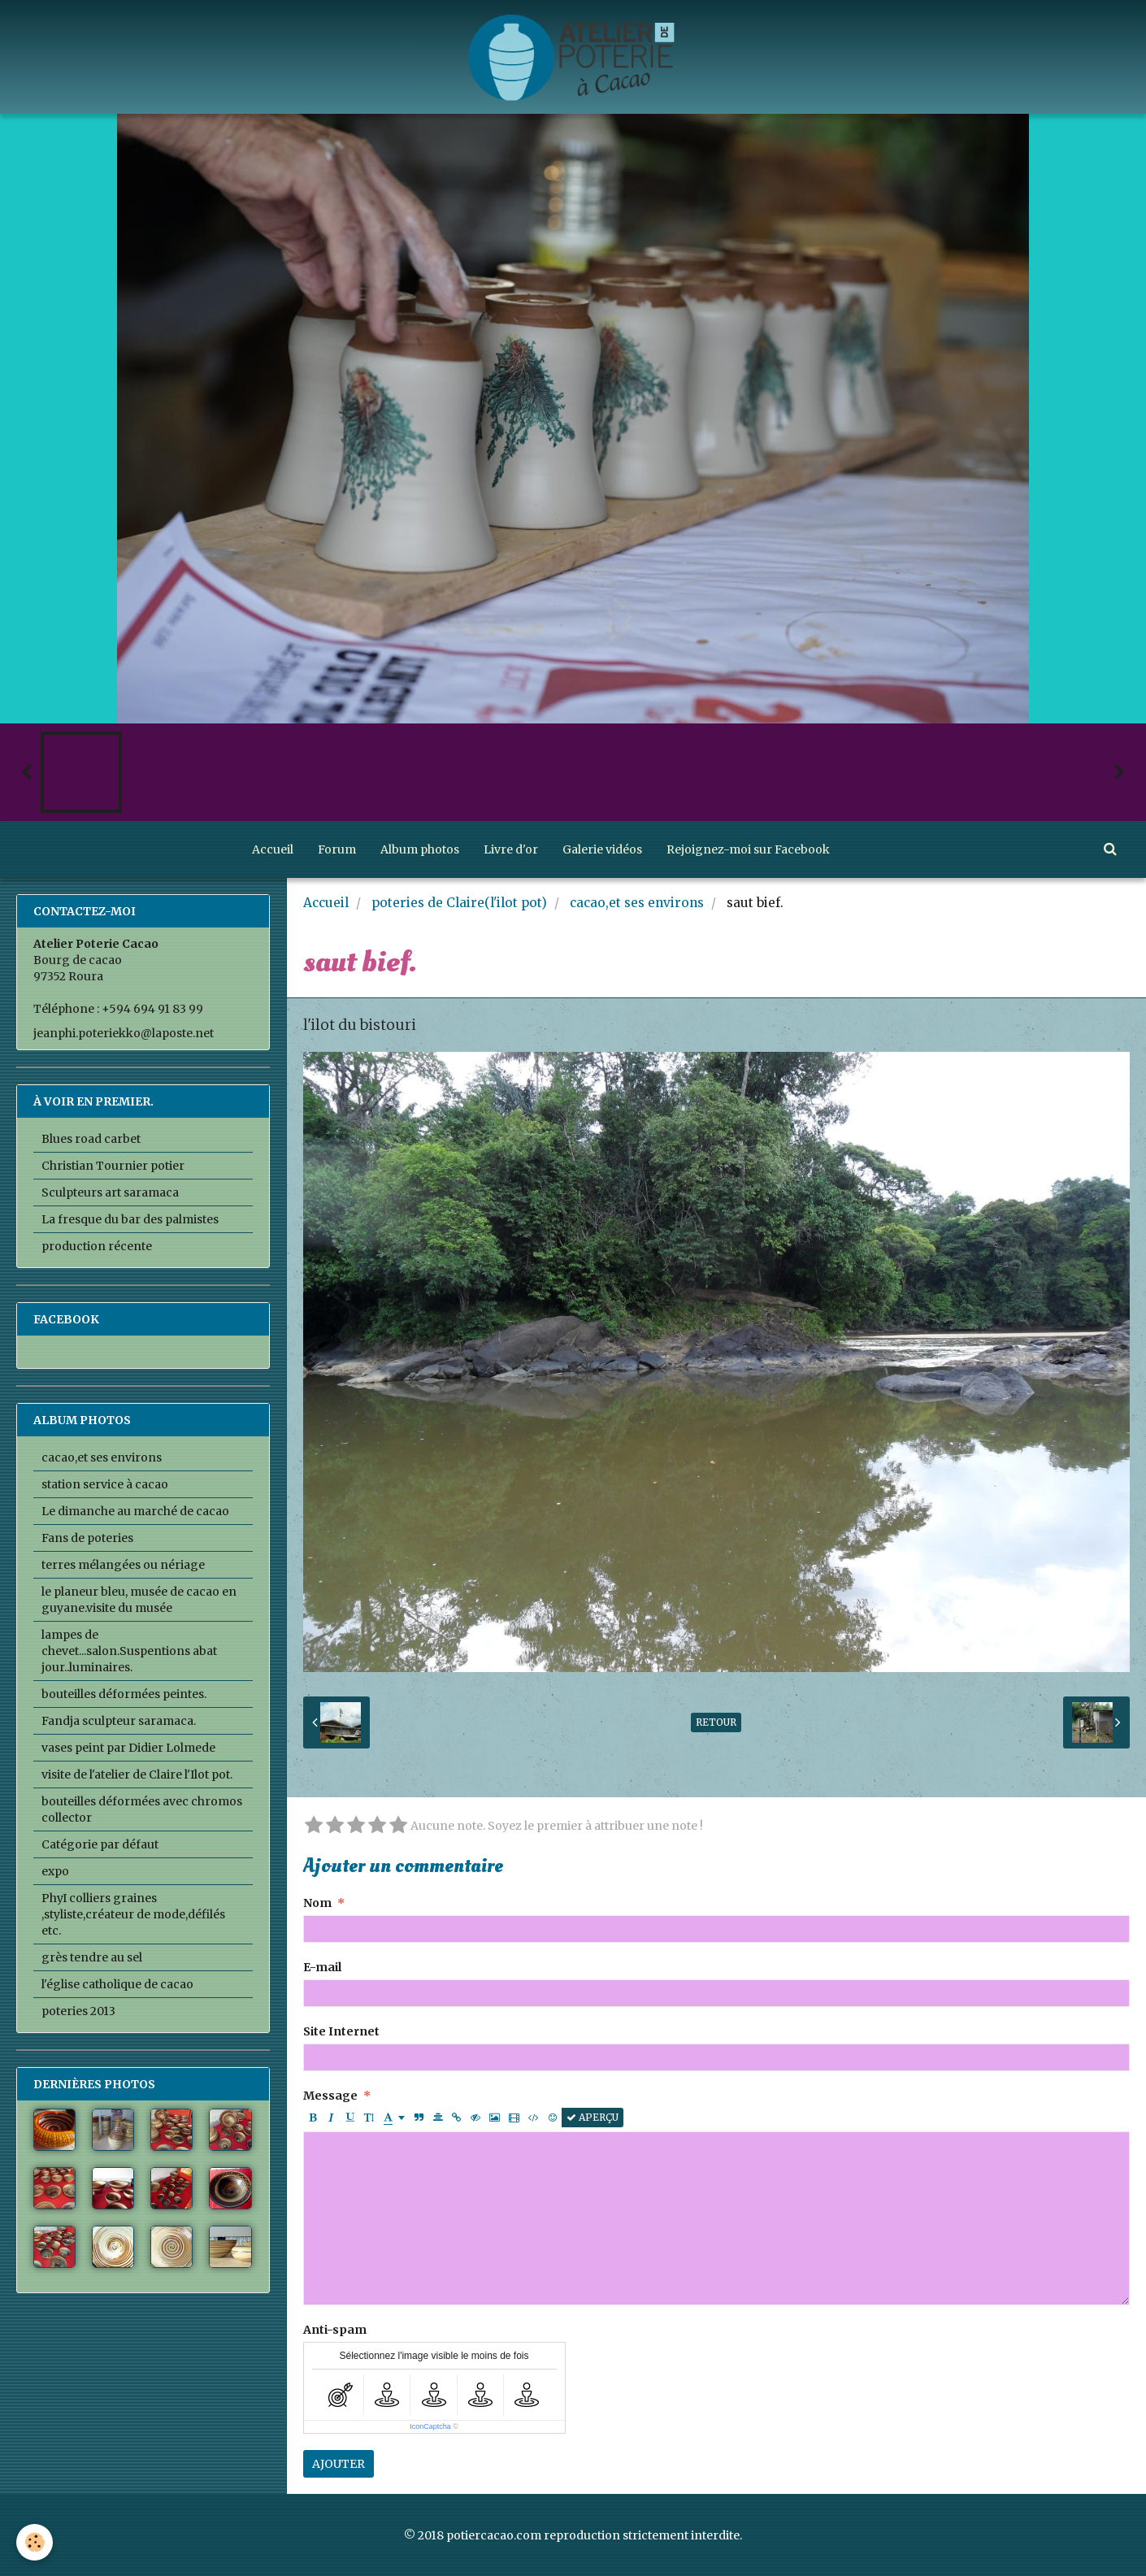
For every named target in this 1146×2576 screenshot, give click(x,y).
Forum (337, 849)
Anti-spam (335, 2329)
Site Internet (341, 2031)
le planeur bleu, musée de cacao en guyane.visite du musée (139, 1599)
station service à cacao (104, 1484)
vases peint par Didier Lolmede (128, 1747)
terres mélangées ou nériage (123, 1564)
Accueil (272, 849)
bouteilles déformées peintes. (123, 1694)
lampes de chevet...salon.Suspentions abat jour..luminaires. (129, 1651)
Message (330, 2095)
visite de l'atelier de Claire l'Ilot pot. (136, 1774)
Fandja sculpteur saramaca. (118, 1721)
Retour (716, 1722)
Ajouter (338, 2464)
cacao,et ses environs (637, 902)
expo (55, 1871)
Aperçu (592, 2117)
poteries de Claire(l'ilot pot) (459, 902)
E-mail (322, 1967)
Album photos (419, 849)
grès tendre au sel (91, 1957)
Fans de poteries (87, 1538)
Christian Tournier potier (112, 1165)
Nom (317, 1903)
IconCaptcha (430, 2426)
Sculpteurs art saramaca (110, 1192)
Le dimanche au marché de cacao (135, 1511)
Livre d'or (511, 849)
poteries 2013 (78, 2011)
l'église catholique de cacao (117, 1984)
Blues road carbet (91, 1139)
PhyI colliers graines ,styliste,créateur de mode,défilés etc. (133, 1914)
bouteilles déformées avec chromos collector (141, 1809)
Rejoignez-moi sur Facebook (748, 849)
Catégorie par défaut (99, 1844)
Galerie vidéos (602, 849)
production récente (96, 1246)
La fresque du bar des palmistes (130, 1219)
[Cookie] (34, 2542)
